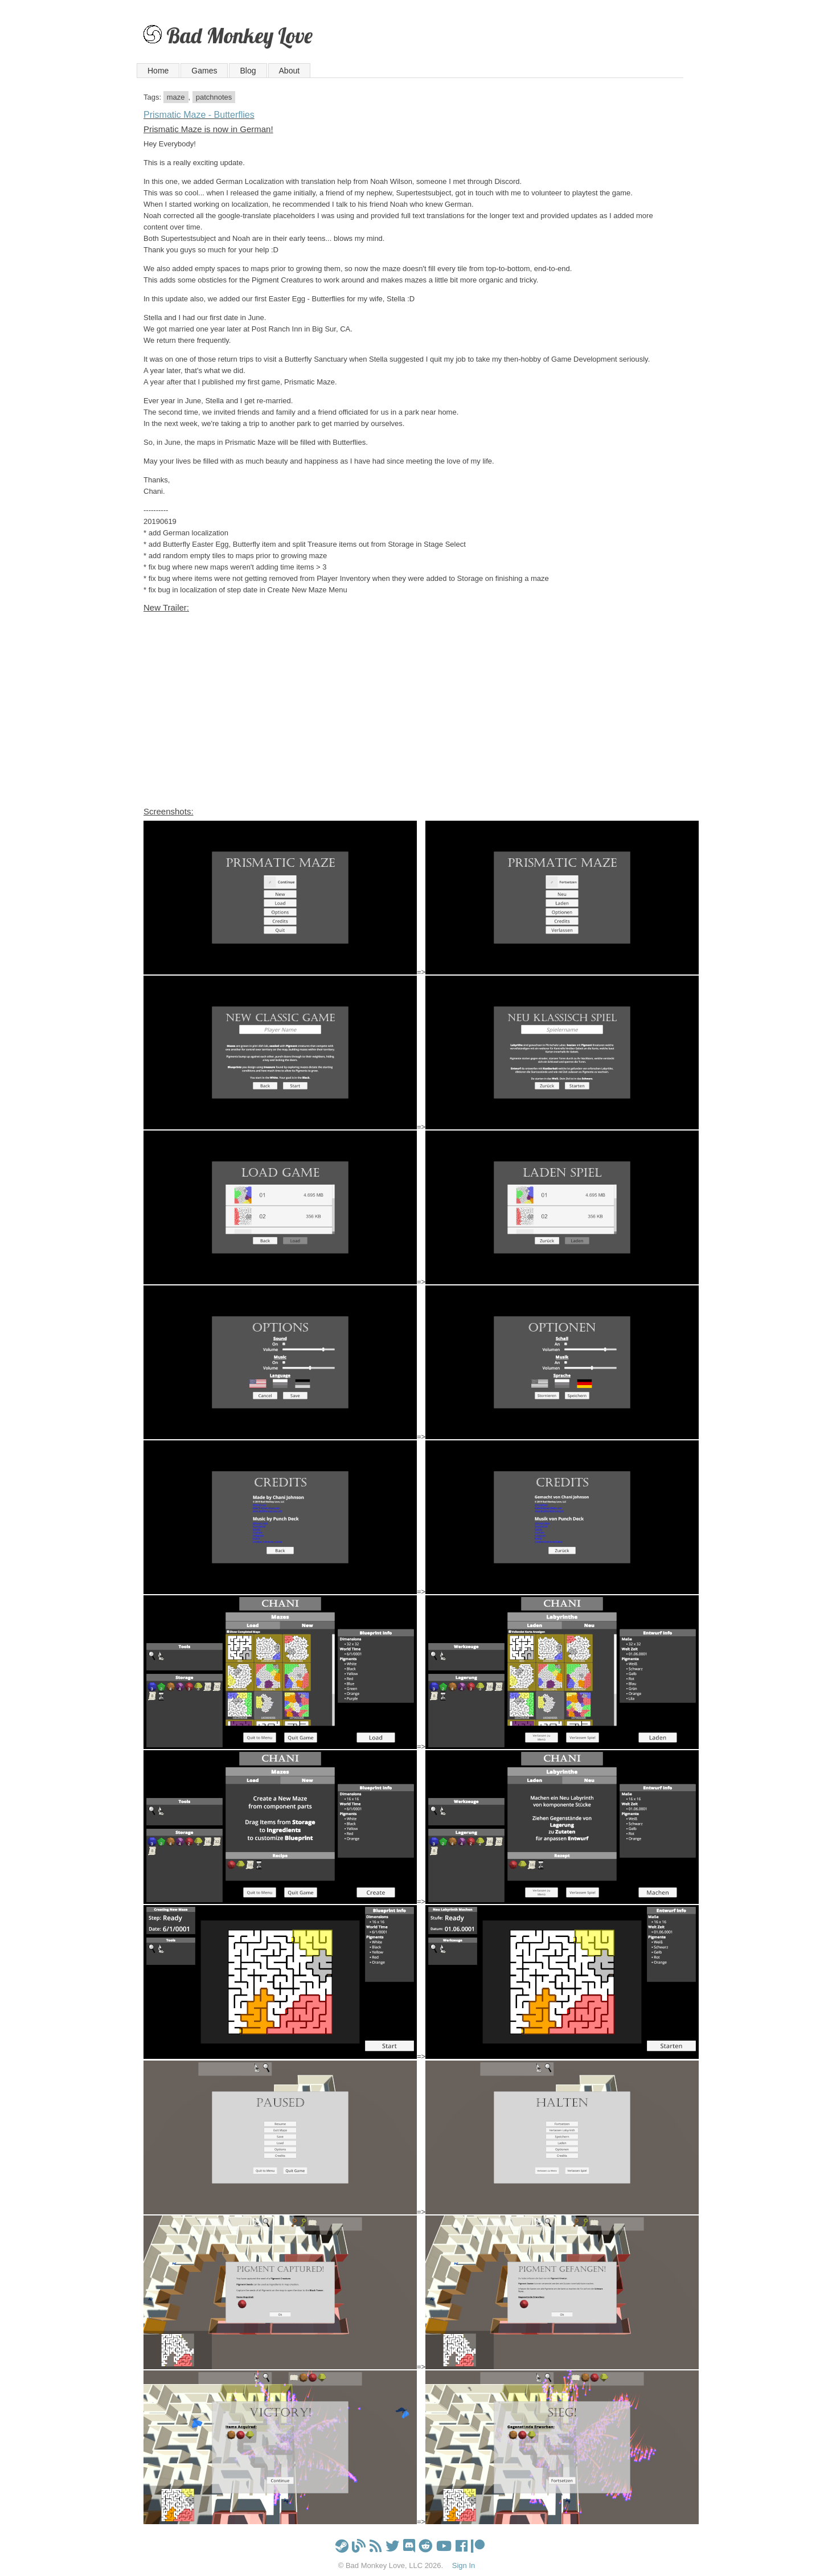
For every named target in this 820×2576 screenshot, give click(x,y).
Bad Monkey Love (239, 35)
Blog (248, 70)
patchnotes (214, 97)
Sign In (463, 2565)
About (289, 70)
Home (158, 70)
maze (176, 97)
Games (204, 70)
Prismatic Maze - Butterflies (199, 115)
